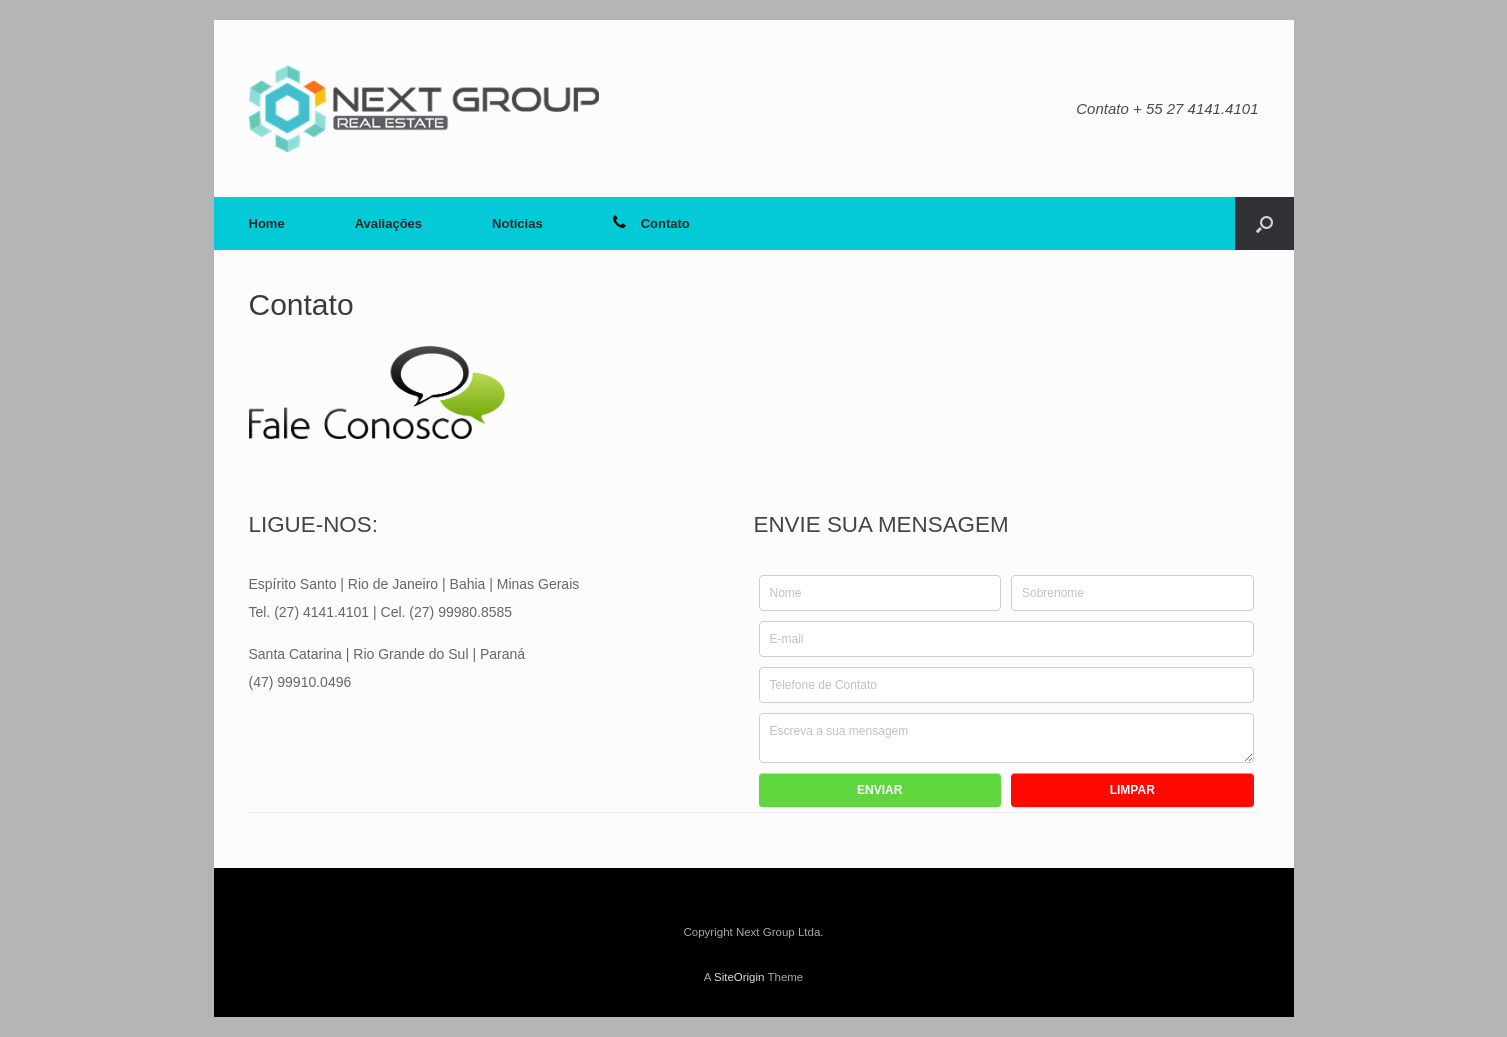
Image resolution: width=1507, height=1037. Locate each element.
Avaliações (388, 223)
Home (267, 223)
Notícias (517, 223)
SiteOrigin (739, 977)
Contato (651, 223)
